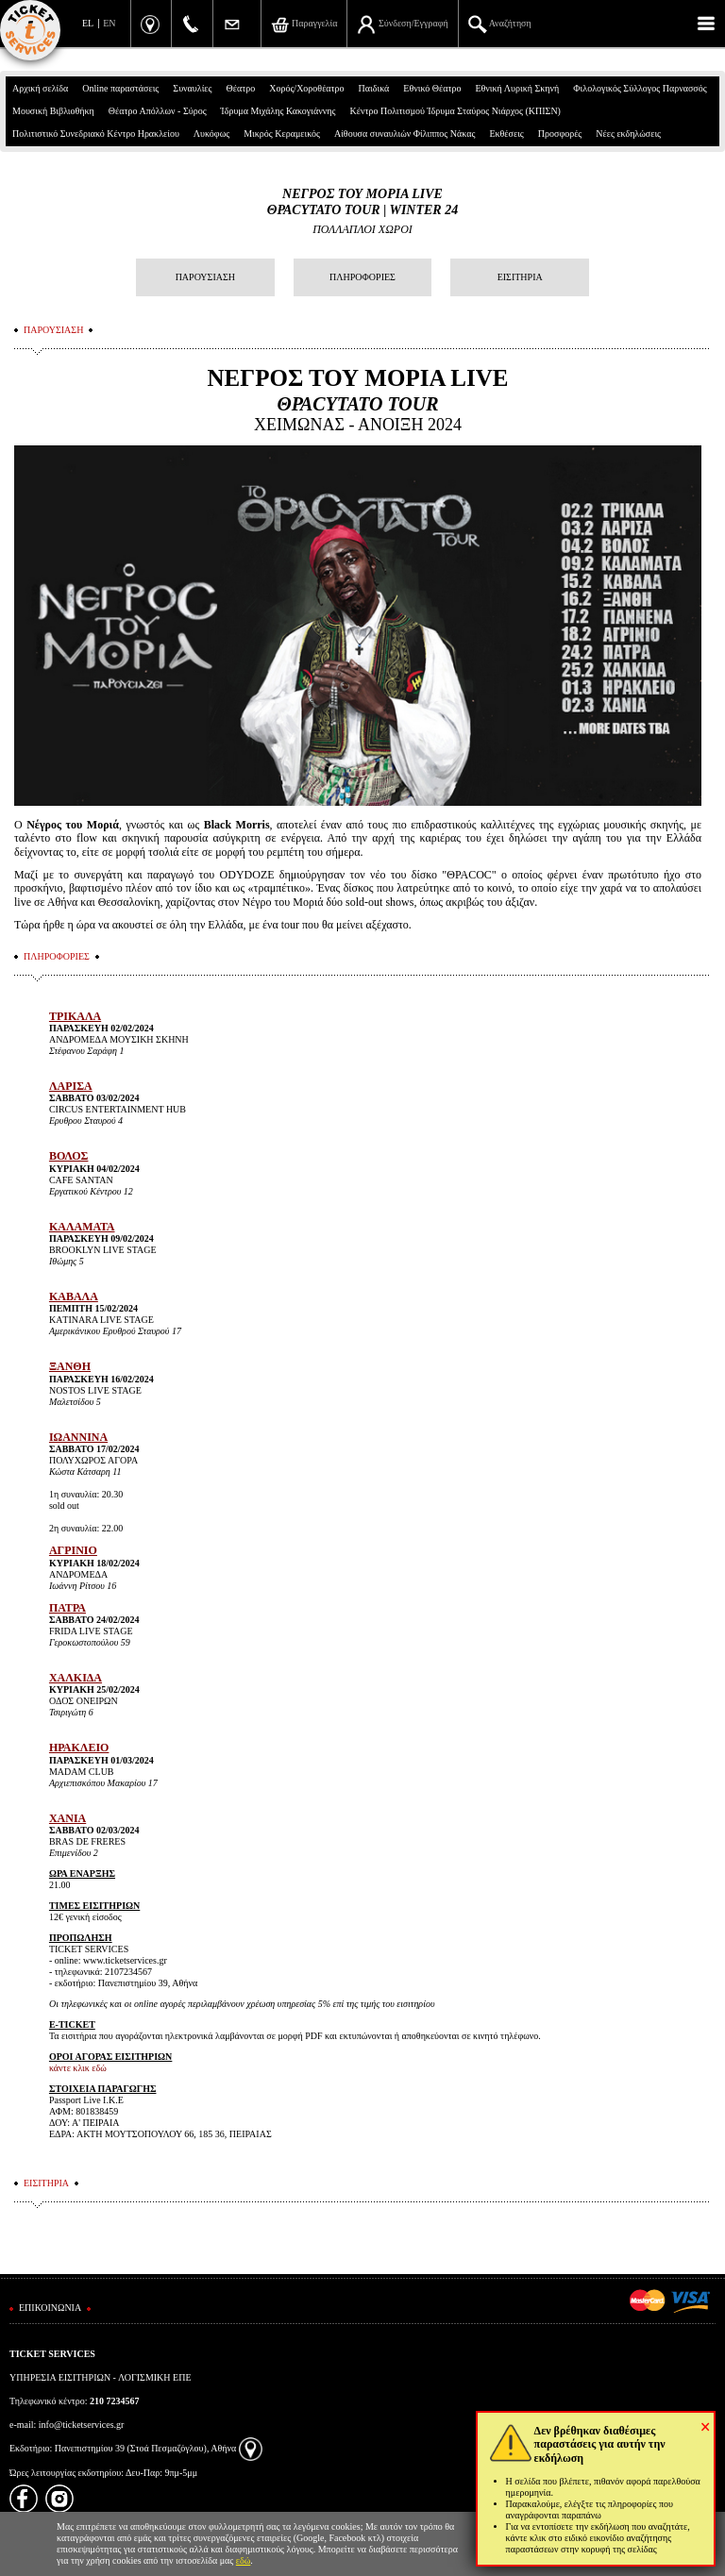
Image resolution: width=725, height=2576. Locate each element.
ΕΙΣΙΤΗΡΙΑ (520, 277)
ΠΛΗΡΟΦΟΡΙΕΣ (362, 277)
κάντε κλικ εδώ (78, 2068)
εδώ (243, 2560)
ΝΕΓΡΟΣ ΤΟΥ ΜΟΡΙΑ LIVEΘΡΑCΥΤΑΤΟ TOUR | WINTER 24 (362, 202)
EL (87, 23)
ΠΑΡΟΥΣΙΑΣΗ (205, 277)
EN (109, 23)
